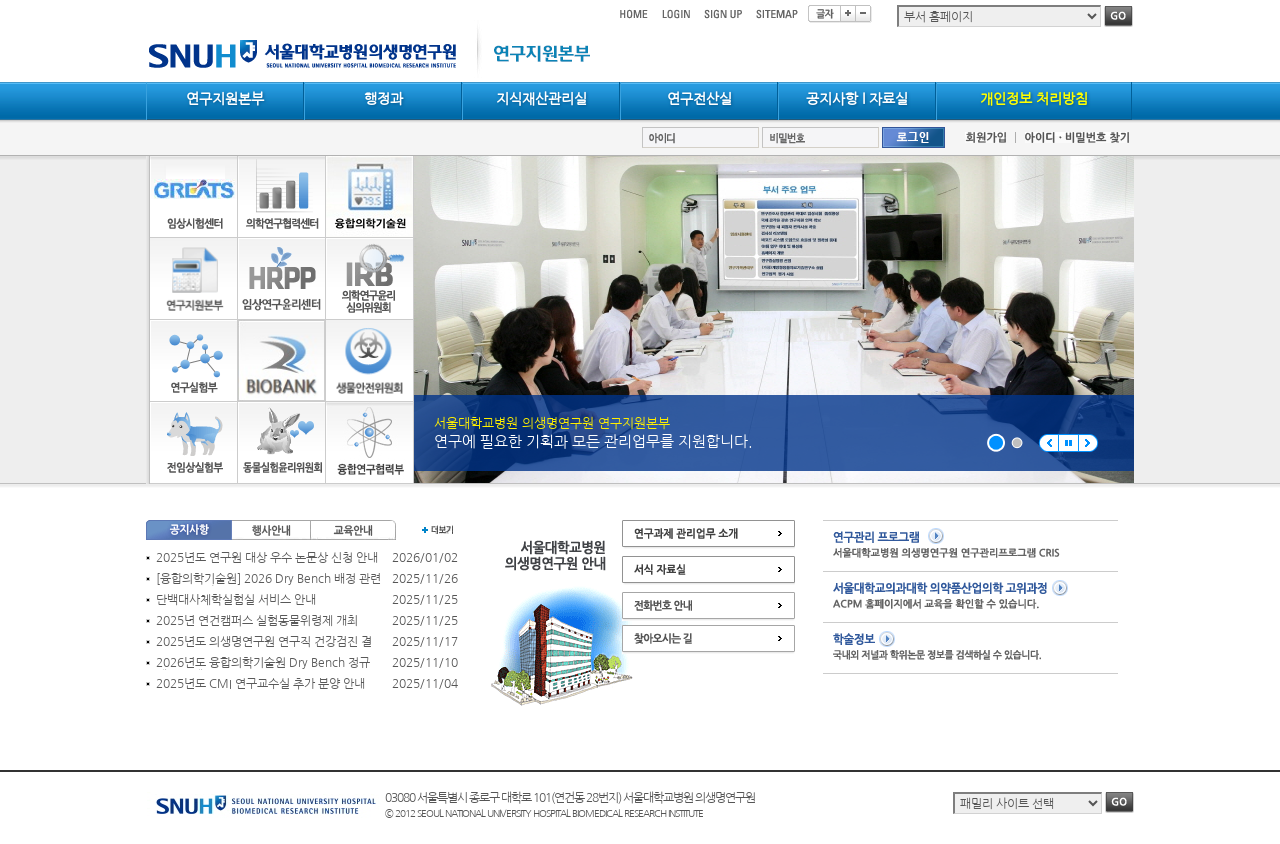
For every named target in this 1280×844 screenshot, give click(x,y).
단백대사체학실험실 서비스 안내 (236, 600)
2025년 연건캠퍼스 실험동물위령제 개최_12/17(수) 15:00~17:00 (257, 621)
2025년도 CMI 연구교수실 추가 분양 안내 (260, 684)
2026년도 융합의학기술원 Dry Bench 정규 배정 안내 (263, 663)
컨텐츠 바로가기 (146, 0)
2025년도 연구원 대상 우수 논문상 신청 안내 (267, 558)
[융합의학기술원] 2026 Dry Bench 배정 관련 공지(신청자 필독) (268, 579)
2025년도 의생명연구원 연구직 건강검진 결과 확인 (264, 642)
